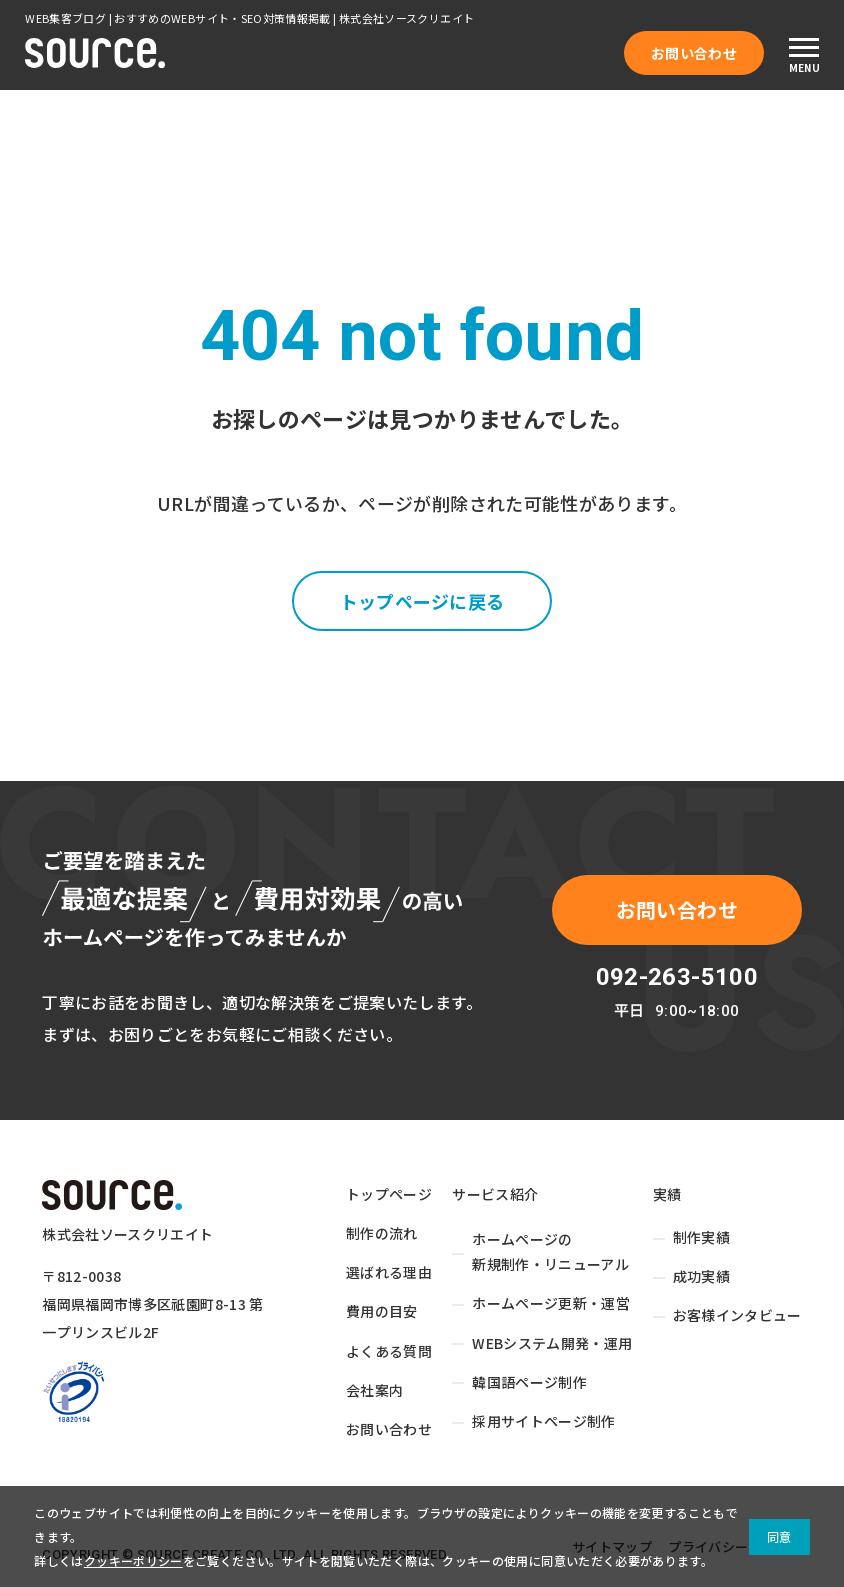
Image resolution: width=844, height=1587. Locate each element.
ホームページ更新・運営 (551, 1304)
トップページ (389, 1194)
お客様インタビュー (737, 1316)
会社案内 (374, 1390)
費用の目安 (382, 1312)
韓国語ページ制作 (529, 1382)
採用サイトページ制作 (544, 1421)
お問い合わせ (694, 53)
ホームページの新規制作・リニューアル (550, 1251)
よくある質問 (389, 1351)
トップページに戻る (421, 601)
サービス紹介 (495, 1194)
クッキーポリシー (133, 1560)
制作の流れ (382, 1233)
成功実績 (701, 1276)
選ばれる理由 (389, 1272)
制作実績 (701, 1237)
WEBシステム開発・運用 (552, 1343)
